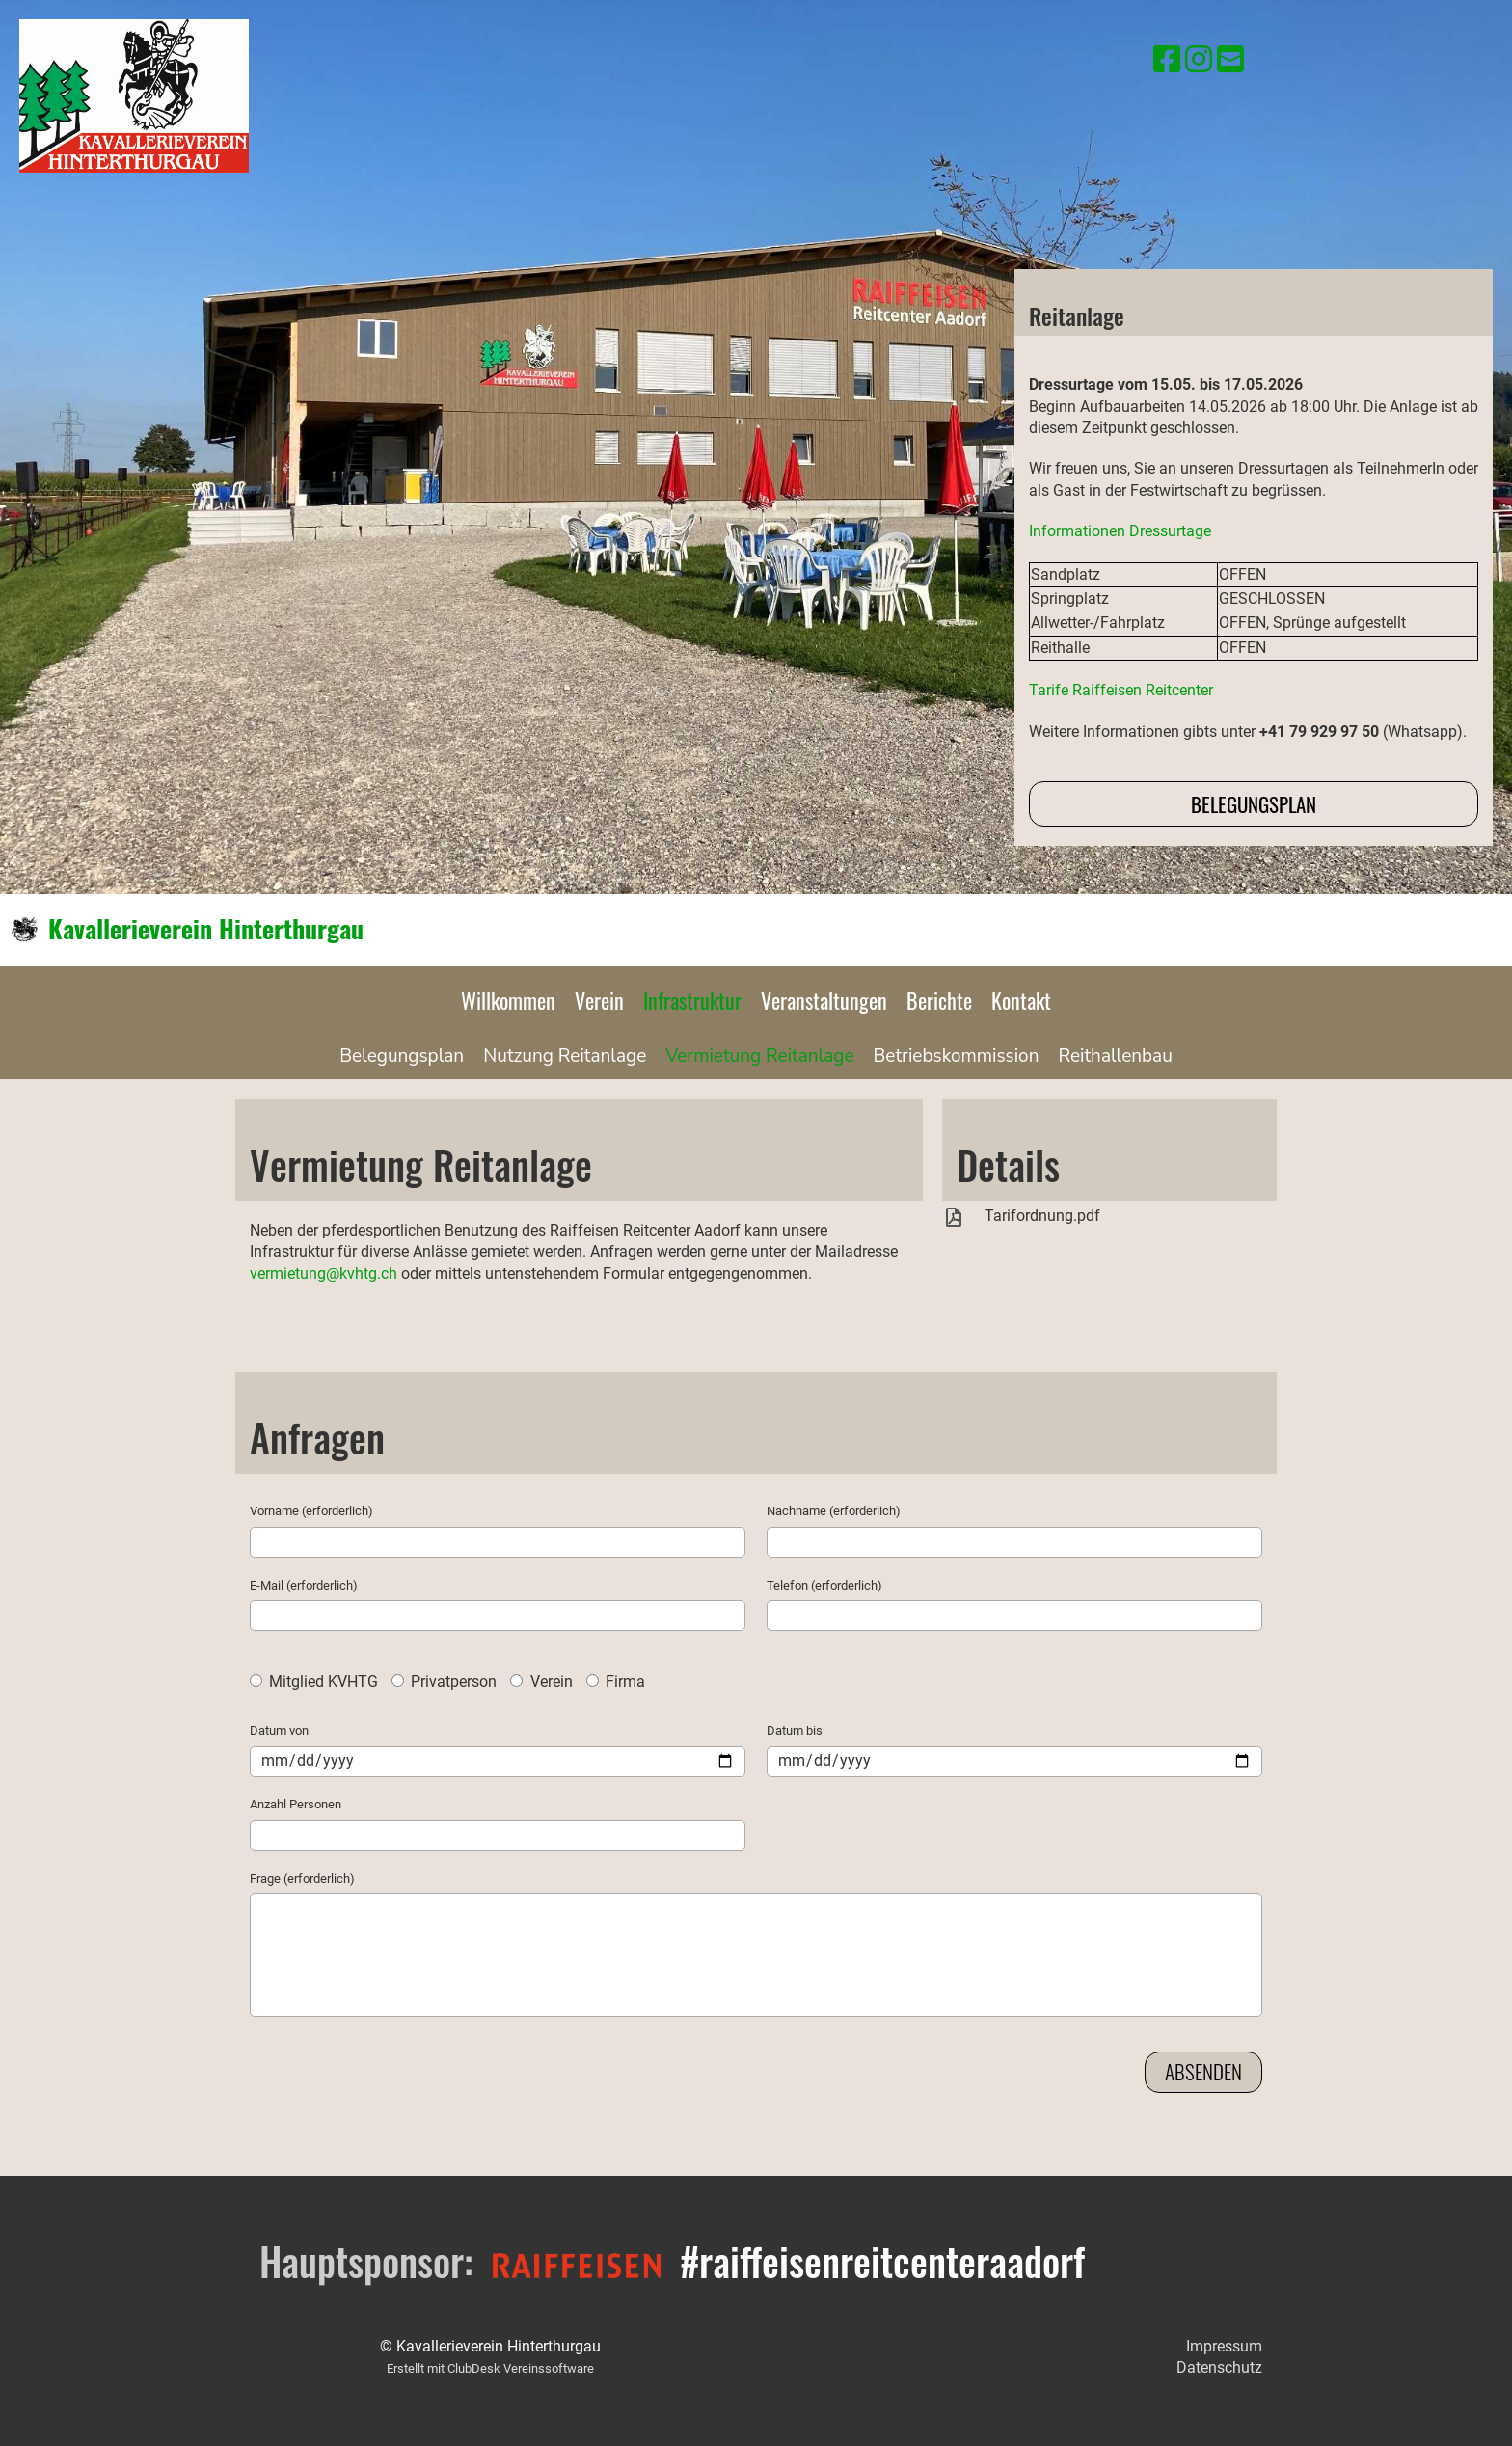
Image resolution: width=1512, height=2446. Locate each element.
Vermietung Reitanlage (759, 1056)
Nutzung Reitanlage (564, 1056)
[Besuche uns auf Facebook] (1166, 59)
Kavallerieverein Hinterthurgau (206, 928)
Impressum (1224, 2346)
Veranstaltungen (824, 1000)
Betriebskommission (957, 1056)
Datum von (279, 1731)
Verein (599, 1000)
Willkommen (508, 1000)
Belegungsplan (1253, 804)
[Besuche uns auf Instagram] (1198, 59)
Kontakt (1021, 1000)
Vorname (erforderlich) (311, 1511)
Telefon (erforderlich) (824, 1585)
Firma (615, 1681)
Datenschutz (1219, 2367)
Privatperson (444, 1681)
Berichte (939, 1000)
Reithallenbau (1115, 1056)
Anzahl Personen (295, 1804)
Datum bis (795, 1731)
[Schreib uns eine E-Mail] (1230, 59)
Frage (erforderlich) (302, 1878)
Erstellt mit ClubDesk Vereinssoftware (490, 2368)
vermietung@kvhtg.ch (323, 1273)
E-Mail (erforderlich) (304, 1585)
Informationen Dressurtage (1120, 531)
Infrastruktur (692, 1000)
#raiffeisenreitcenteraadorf (882, 2261)
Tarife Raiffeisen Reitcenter (1121, 690)
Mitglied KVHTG (314, 1681)
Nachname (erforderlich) (834, 1511)
